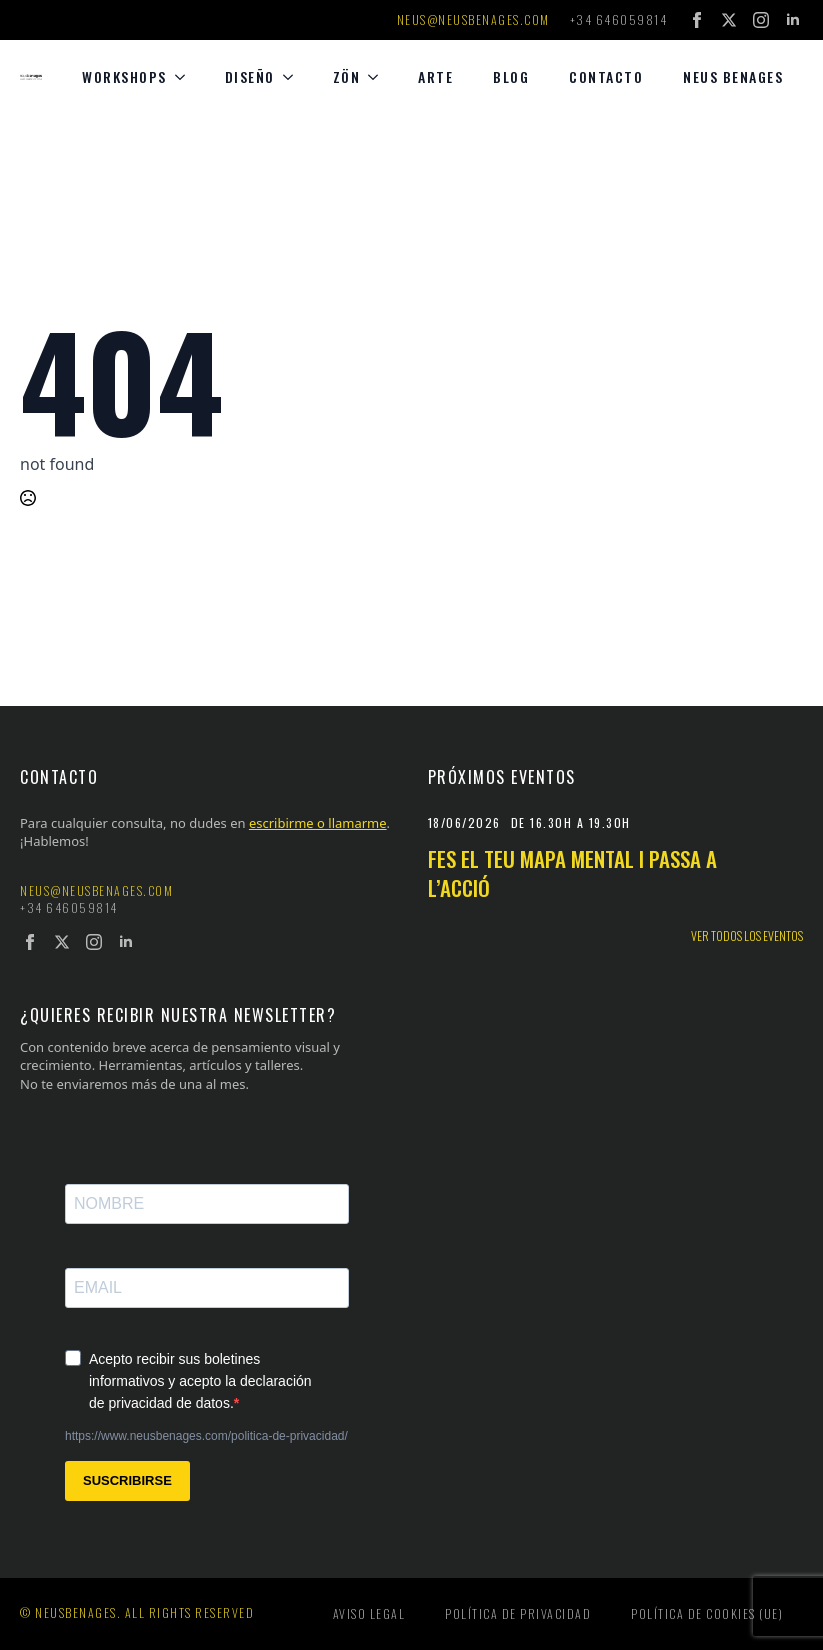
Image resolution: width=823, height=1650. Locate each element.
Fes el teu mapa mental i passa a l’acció (572, 873)
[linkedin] (793, 20)
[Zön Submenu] (379, 77)
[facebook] (697, 20)
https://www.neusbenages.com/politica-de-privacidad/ (206, 1436)
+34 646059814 (619, 20)
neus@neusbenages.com (473, 20)
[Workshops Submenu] (186, 77)
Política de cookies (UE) (707, 1613)
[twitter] (729, 20)
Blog (511, 76)
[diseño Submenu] (294, 77)
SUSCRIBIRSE (127, 1480)
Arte (435, 76)
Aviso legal (369, 1613)
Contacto (606, 76)
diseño (250, 76)
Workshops (124, 76)
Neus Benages (733, 76)
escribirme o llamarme (318, 823)
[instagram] (761, 20)
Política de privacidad (518, 1613)
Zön (347, 76)
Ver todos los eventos (747, 936)
